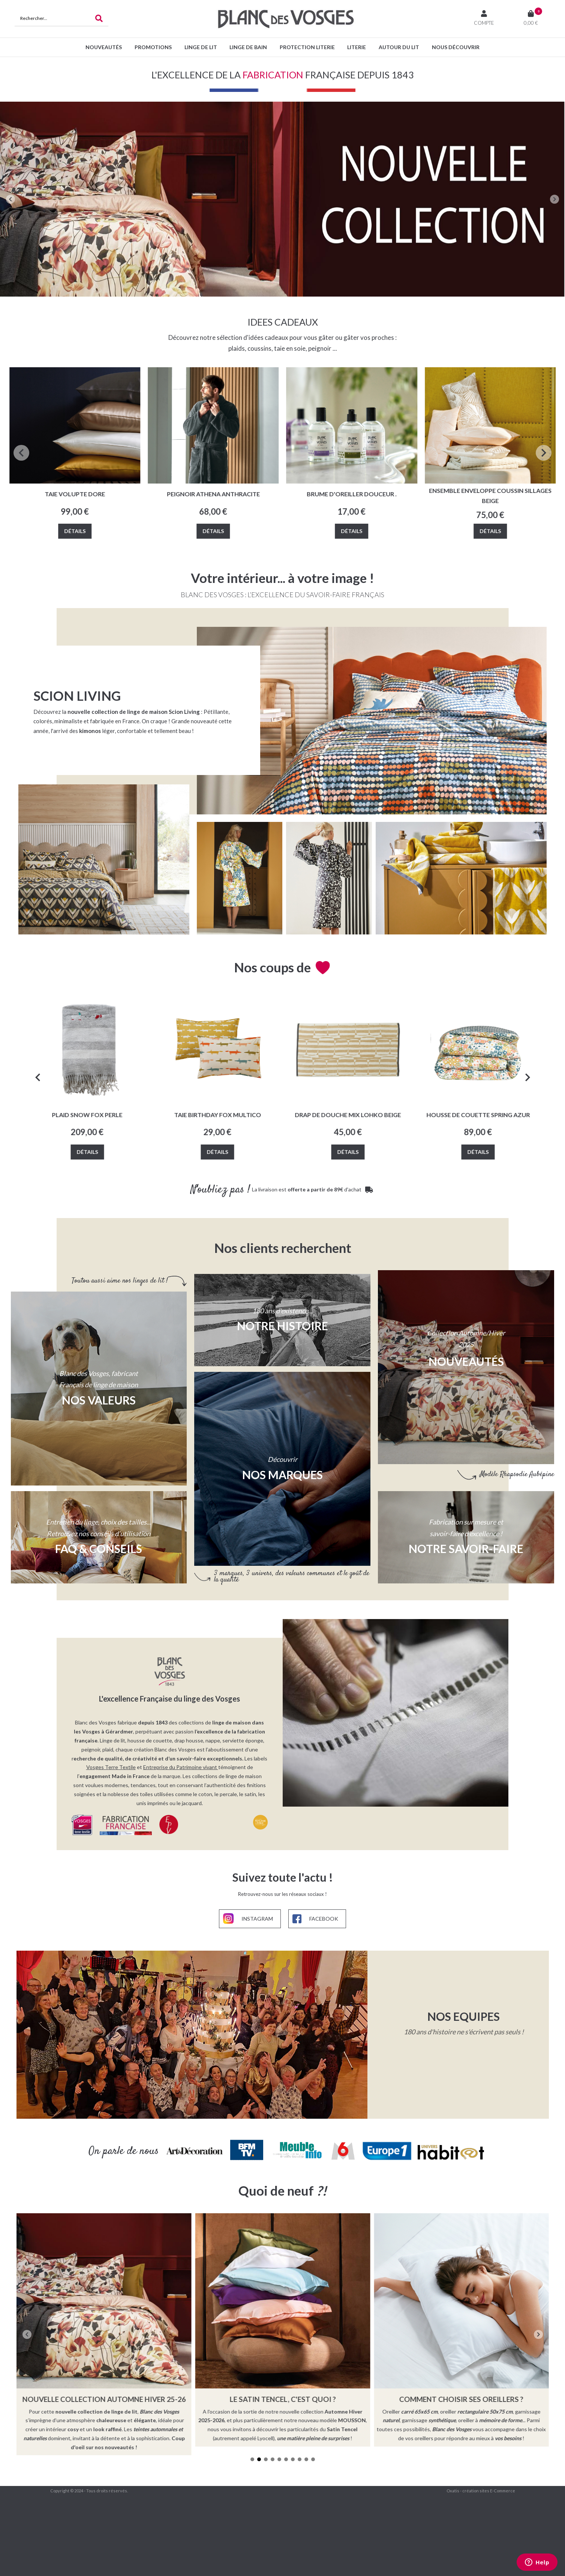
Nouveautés (103, 47)
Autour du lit (399, 47)
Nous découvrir (456, 47)
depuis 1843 (153, 1718)
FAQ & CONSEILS (98, 1548)
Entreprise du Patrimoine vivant (180, 1763)
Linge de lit (200, 47)
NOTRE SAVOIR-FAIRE (466, 1548)
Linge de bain (248, 47)
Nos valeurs (99, 1400)
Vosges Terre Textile (111, 1763)
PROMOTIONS (153, 47)
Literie (356, 47)
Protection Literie (307, 47)
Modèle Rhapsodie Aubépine (517, 1474)
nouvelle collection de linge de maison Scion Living (133, 711)
